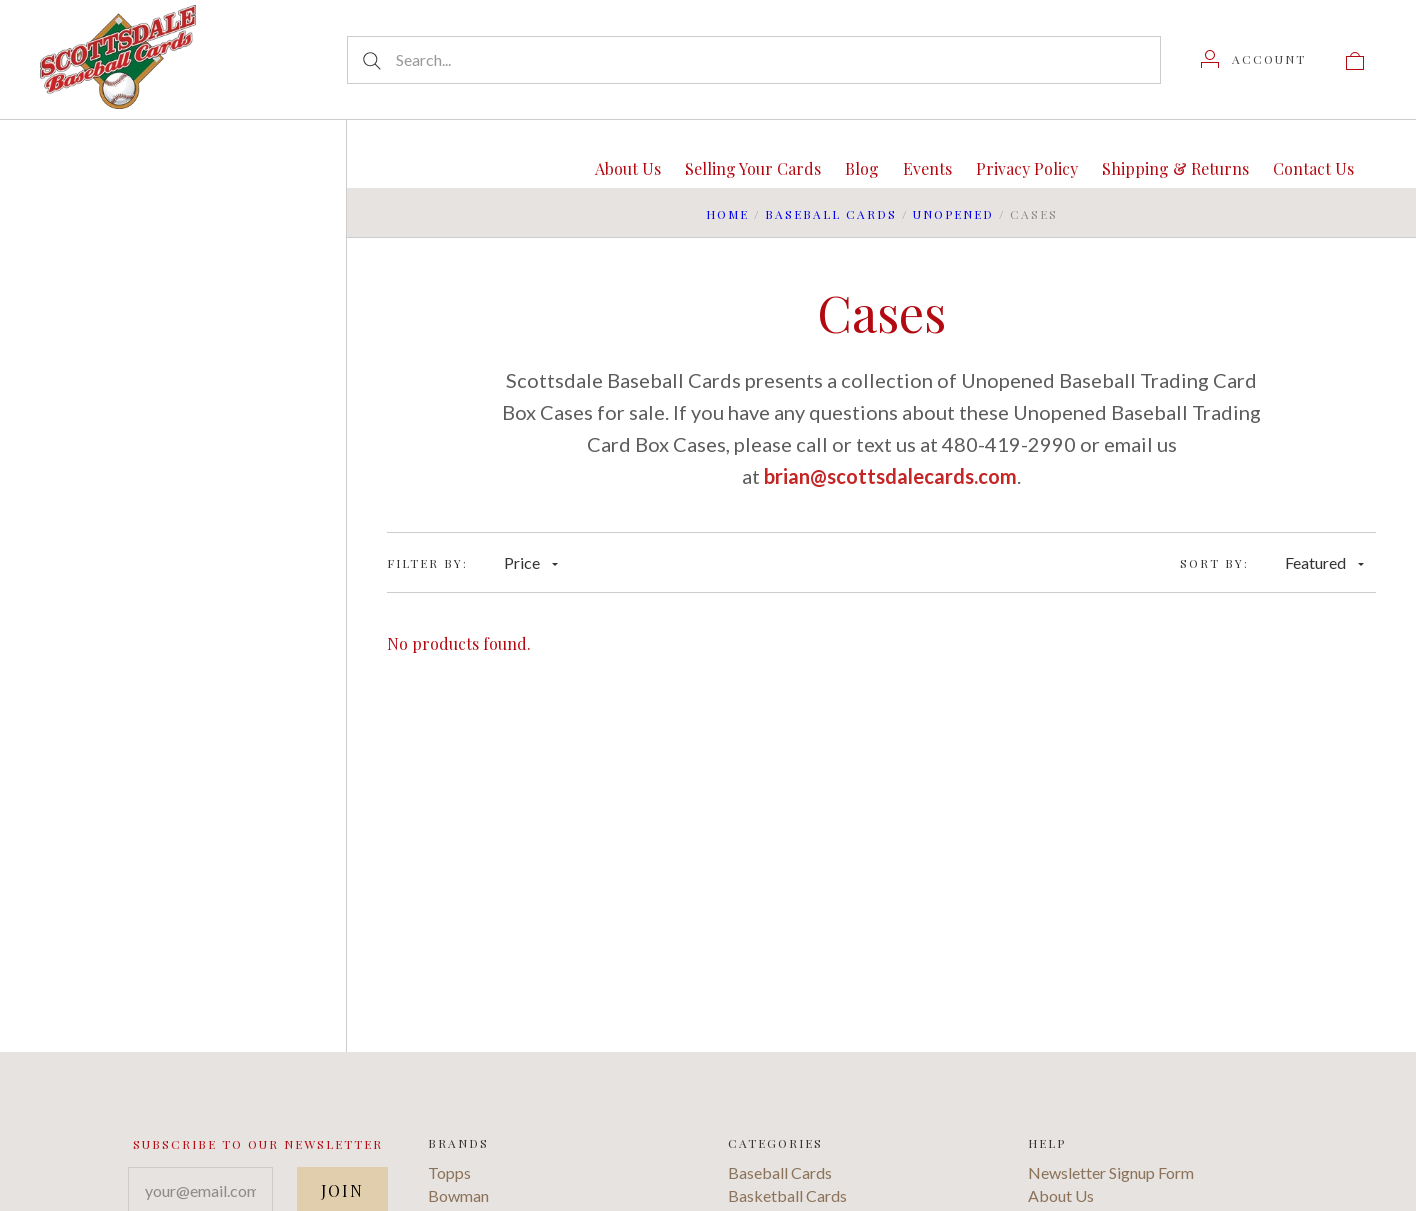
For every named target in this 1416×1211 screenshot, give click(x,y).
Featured (1324, 562)
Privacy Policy (1027, 168)
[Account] (1253, 59)
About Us (628, 168)
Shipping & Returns (1175, 168)
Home (727, 214)
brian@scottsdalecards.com (890, 476)
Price (531, 562)
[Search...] (754, 60)
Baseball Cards (831, 214)
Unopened (953, 214)
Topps (449, 1172)
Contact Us (1313, 168)
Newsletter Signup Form (1111, 1172)
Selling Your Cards (753, 168)
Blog (862, 168)
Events (927, 168)
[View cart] (1355, 59)
